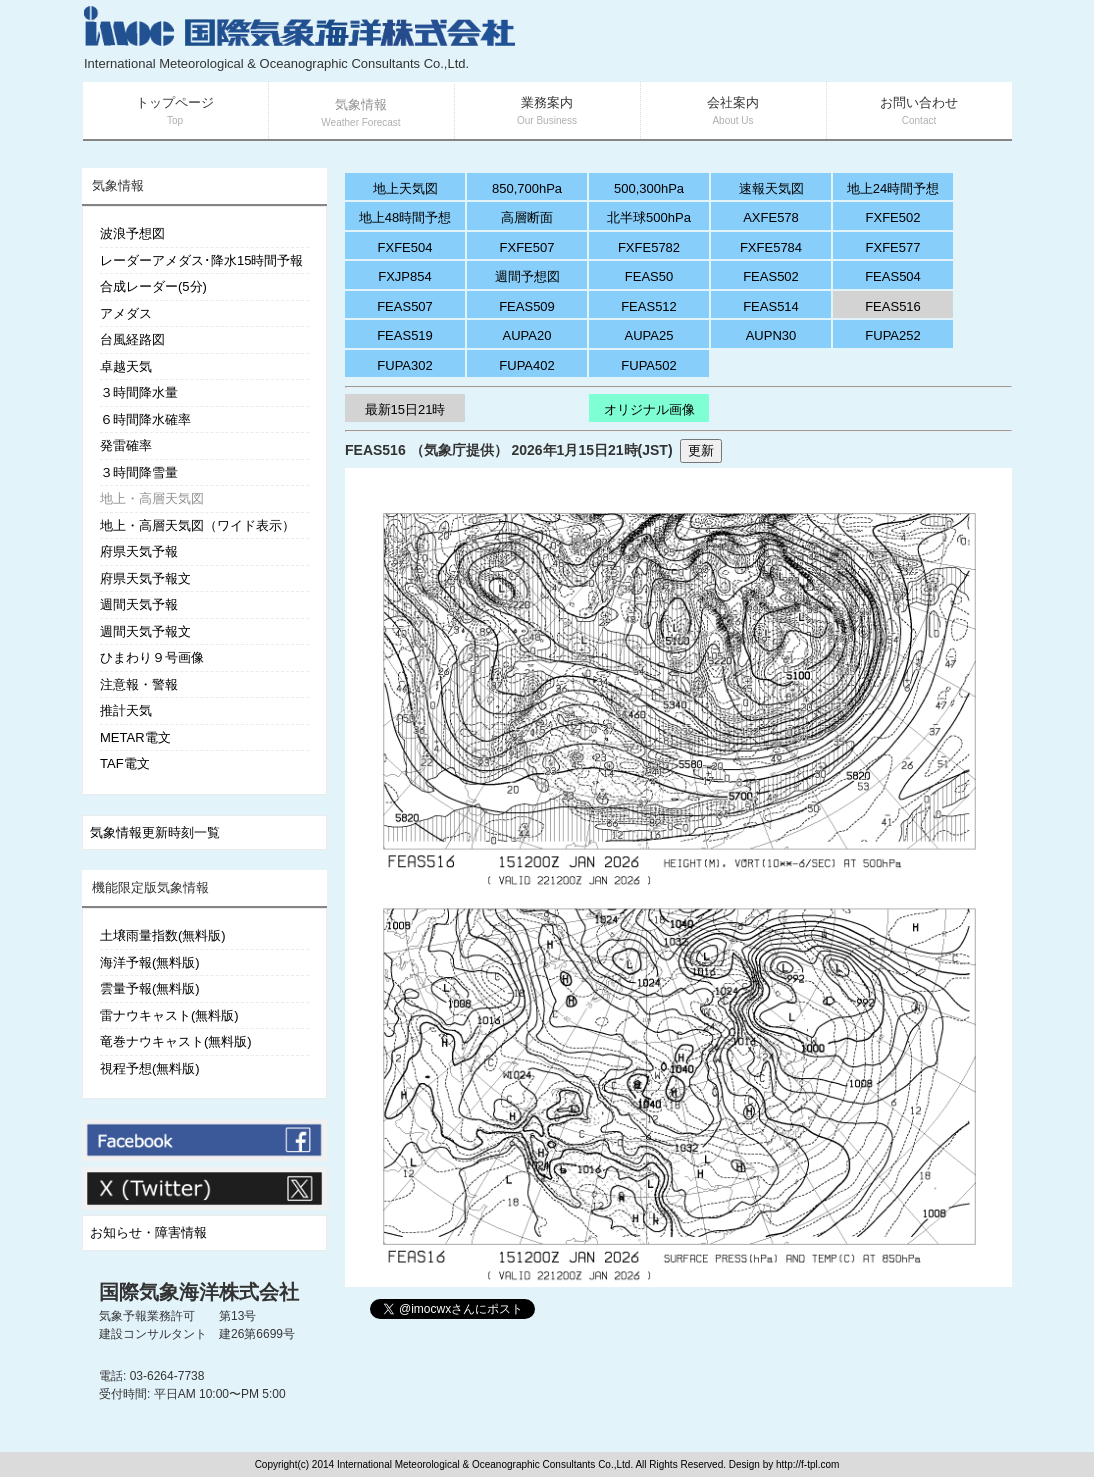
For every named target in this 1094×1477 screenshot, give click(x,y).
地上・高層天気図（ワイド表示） (197, 525)
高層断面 (527, 217)
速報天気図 (771, 188)
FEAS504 (893, 276)
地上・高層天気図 (152, 498)
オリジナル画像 (649, 409)
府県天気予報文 (145, 578)
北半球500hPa (649, 217)
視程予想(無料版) (150, 1068)
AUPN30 (771, 335)
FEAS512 (649, 306)
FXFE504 (405, 247)
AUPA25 (649, 335)
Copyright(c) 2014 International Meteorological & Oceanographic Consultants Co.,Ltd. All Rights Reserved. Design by (515, 1464)
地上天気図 (405, 188)
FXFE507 (527, 247)
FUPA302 (404, 365)
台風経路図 (132, 339)
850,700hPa (527, 188)
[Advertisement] (773, 40)
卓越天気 (126, 366)
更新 (701, 450)
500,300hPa (649, 188)
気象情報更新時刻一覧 (155, 832)
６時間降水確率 (145, 419)
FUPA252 (892, 335)
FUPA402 (526, 365)
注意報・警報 (139, 684)
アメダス (126, 313)
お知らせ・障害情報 (148, 1232)
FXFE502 (893, 217)
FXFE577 (893, 247)
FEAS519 (405, 335)
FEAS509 (527, 306)
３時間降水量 (139, 392)
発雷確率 (126, 445)
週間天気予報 (139, 604)
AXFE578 (771, 217)
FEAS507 (405, 306)
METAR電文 (135, 737)
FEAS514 (771, 306)
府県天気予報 (139, 551)
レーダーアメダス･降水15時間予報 (201, 260)
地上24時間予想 (893, 188)
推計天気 (126, 710)
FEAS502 (771, 276)
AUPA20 (527, 335)
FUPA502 (648, 365)
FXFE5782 (649, 247)
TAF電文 (125, 763)
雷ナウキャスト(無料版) (169, 1015)
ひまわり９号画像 (152, 657)
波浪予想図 (132, 233)
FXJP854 (404, 276)
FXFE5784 (771, 247)
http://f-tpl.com (807, 1464)
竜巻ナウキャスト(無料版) (176, 1041)
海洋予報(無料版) (150, 962)
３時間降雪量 (139, 472)
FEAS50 (649, 276)
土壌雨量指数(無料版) (163, 935)
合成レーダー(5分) (153, 286)
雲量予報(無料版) (150, 988)
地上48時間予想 (405, 217)
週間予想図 (527, 276)
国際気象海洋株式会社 (199, 1292)
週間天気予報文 (145, 631)
